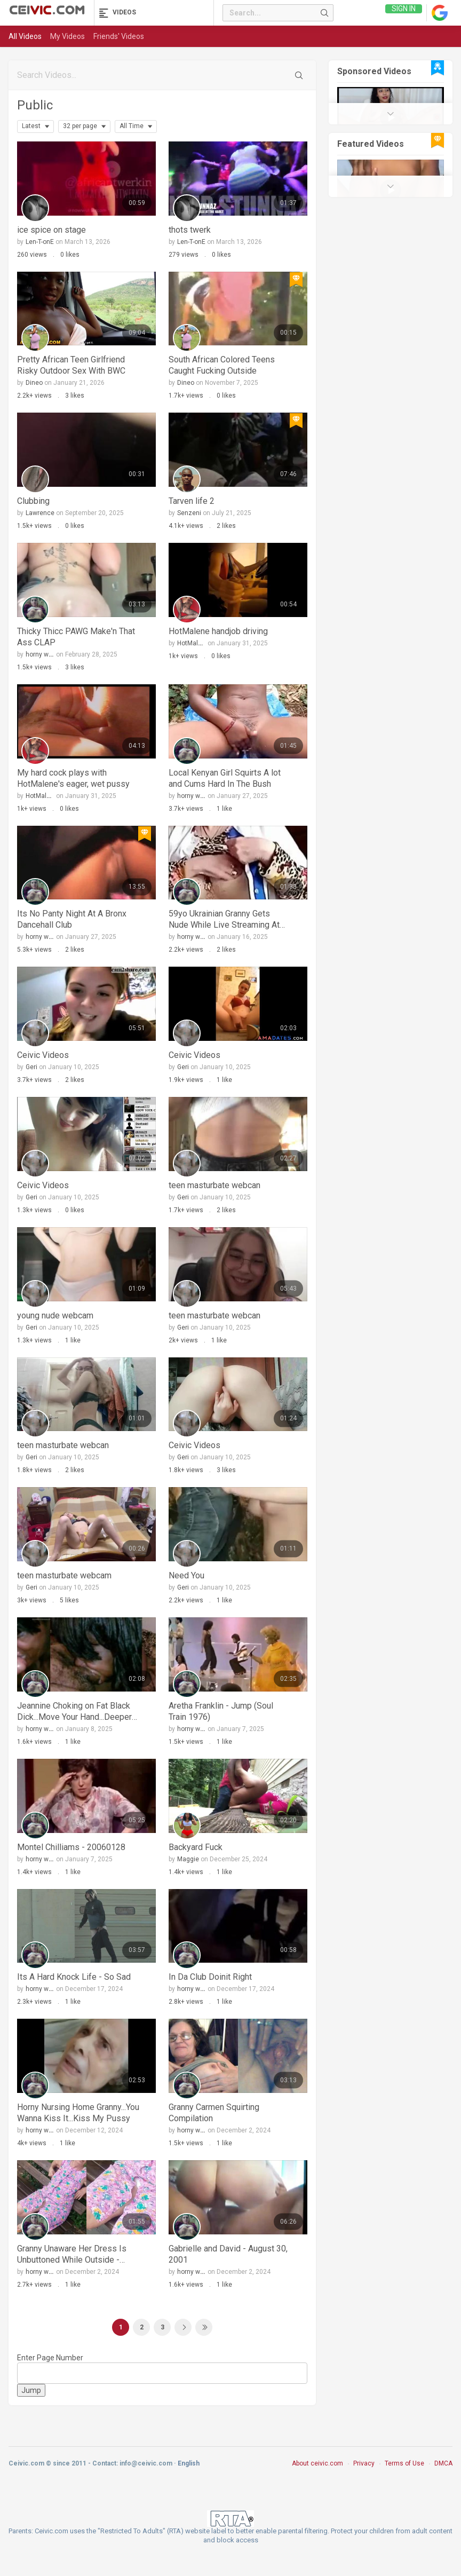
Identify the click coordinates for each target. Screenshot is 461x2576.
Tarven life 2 (191, 501)
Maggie (188, 1859)
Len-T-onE (40, 242)
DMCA (443, 2463)
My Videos (67, 36)
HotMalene (193, 643)
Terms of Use (404, 2463)
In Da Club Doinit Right (210, 1977)
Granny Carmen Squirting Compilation (214, 2112)
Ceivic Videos (43, 1055)
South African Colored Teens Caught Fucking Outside (222, 365)
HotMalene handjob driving (218, 631)
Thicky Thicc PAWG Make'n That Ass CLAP (76, 636)
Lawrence (40, 513)
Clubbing (33, 501)
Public (35, 105)
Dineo (34, 382)
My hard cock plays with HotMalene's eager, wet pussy (73, 778)
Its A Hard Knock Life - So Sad (74, 1977)
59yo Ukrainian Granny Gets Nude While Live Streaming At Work (224, 919)
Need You (186, 1575)
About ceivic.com (317, 2463)
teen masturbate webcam (64, 1575)
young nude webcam (55, 1315)
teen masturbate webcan (214, 1185)
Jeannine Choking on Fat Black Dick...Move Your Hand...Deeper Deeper (74, 1711)
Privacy (364, 2463)
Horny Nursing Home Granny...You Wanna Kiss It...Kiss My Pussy (78, 2112)
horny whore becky (53, 654)
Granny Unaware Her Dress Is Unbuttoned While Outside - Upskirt (71, 2254)
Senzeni (189, 513)
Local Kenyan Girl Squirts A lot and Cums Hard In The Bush (225, 778)
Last (203, 2327)
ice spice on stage (51, 230)
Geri (31, 1067)
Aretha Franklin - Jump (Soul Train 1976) (221, 1711)
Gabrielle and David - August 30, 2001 (228, 2254)
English (189, 2463)
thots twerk (190, 230)
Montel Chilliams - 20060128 (71, 1847)
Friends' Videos (118, 36)
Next (183, 2327)
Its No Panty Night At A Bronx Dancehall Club (71, 919)
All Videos (25, 36)
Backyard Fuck (195, 1847)
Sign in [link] (404, 13)
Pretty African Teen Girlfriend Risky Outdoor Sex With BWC (71, 365)
